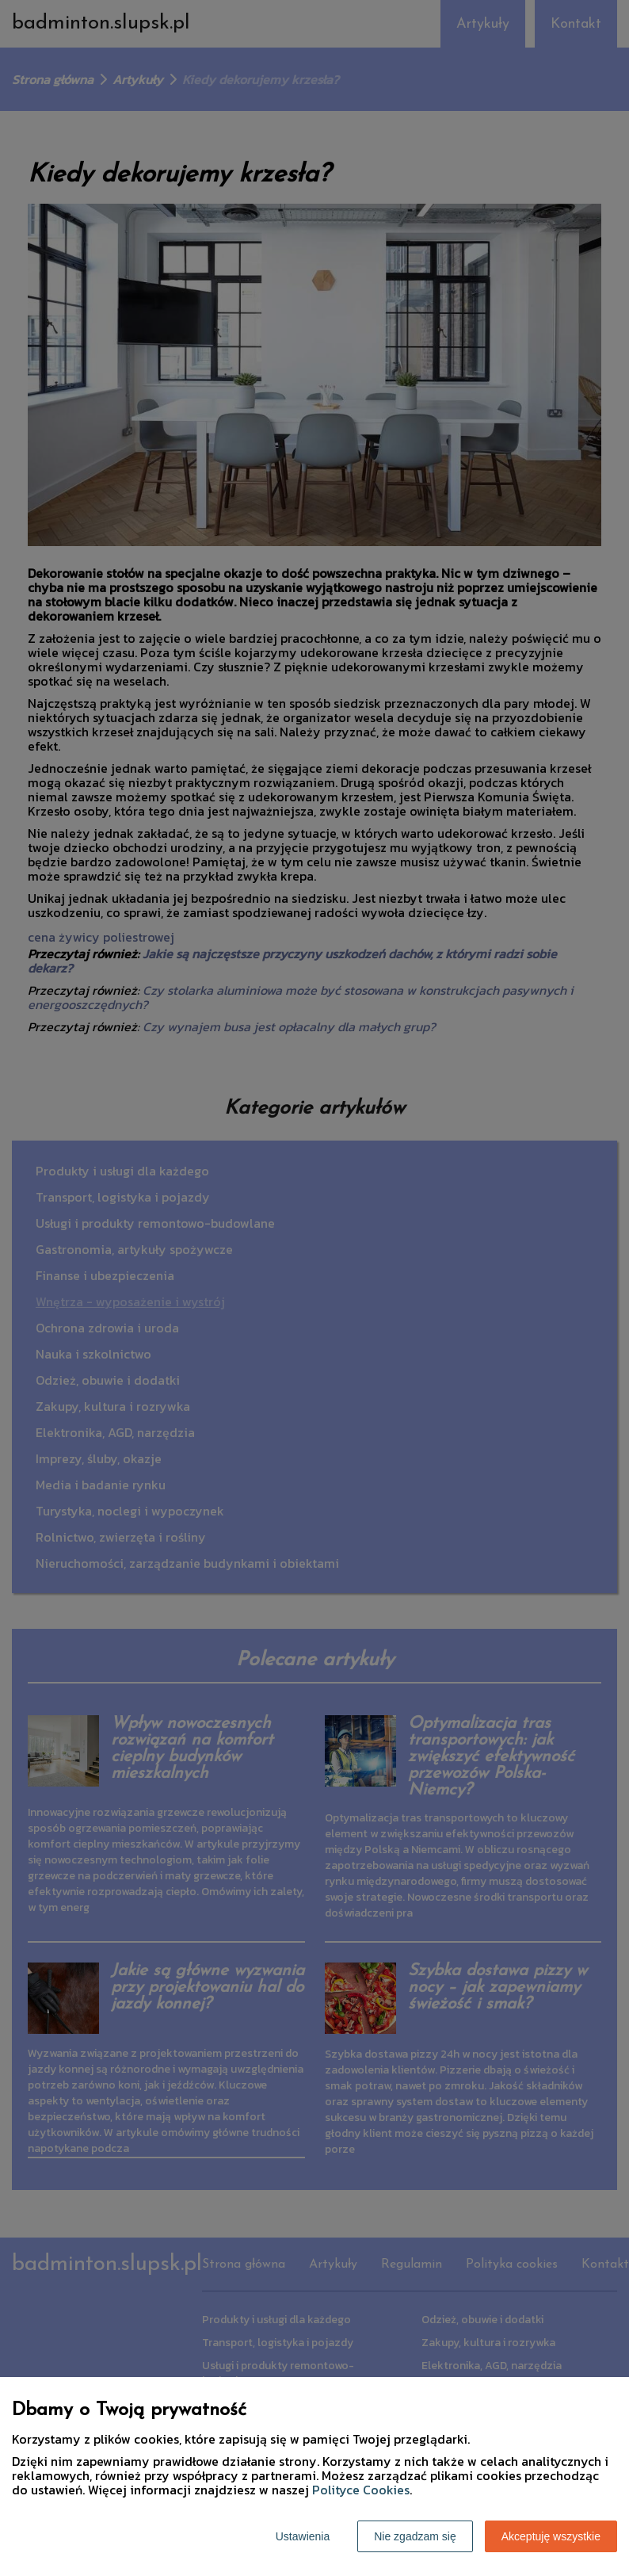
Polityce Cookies (361, 2489)
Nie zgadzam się (415, 2536)
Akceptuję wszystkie (550, 2536)
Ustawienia (303, 2536)
